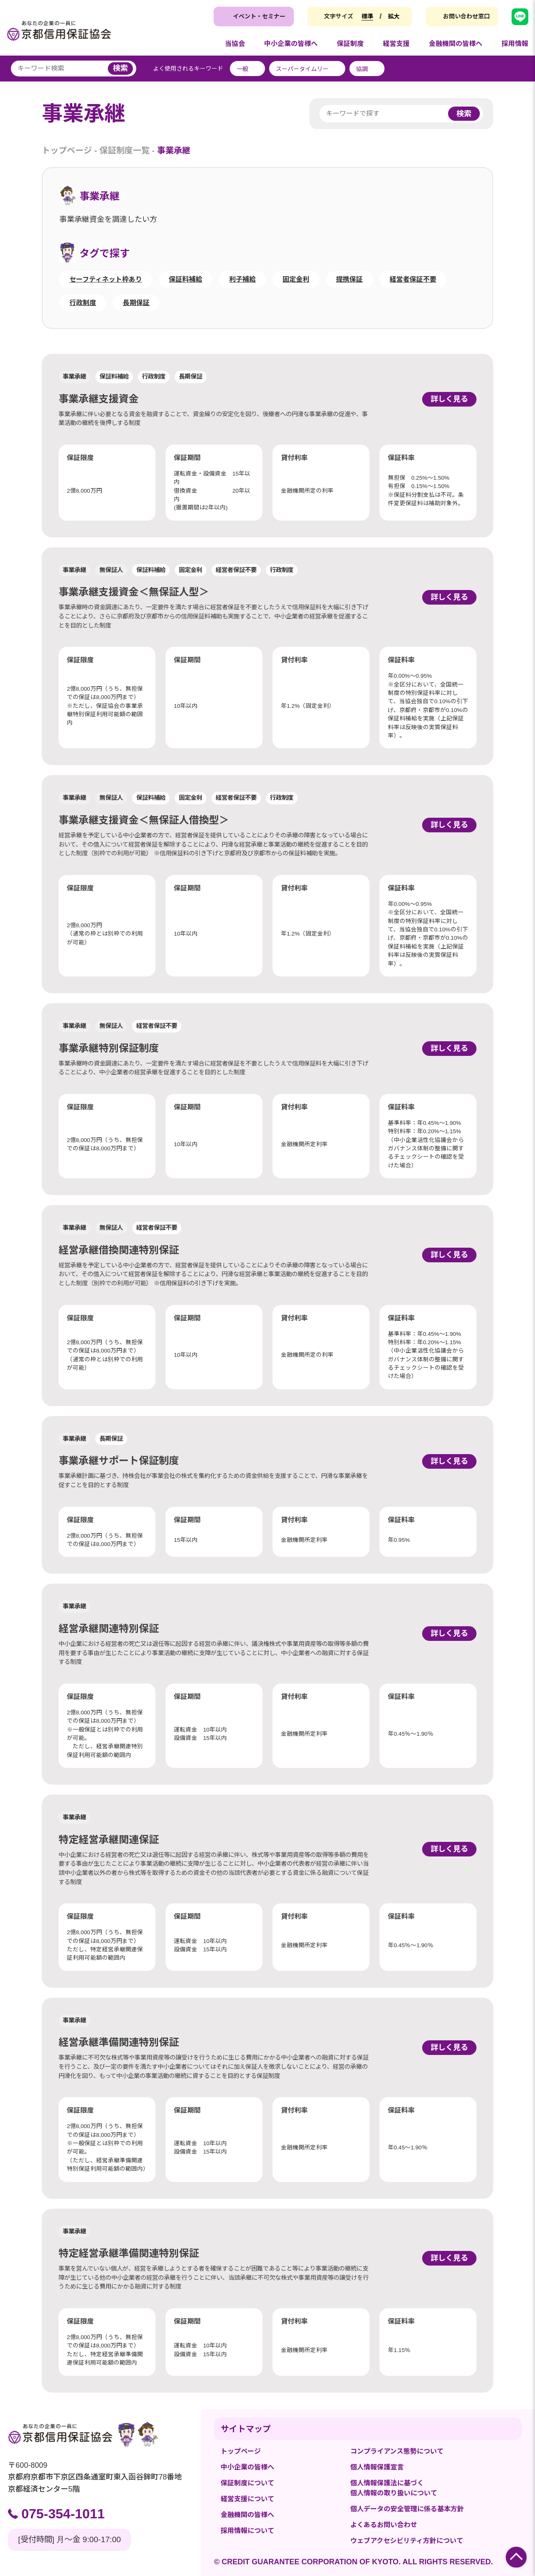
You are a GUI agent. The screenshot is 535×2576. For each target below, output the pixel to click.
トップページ (67, 150)
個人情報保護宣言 (377, 2467)
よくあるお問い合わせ (383, 2524)
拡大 (394, 16)
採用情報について (247, 2530)
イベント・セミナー (259, 16)
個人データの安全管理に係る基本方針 (407, 2508)
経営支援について (247, 2498)
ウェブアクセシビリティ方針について (406, 2540)
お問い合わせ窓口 (466, 16)
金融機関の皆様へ (247, 2514)
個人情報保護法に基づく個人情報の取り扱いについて (393, 2488)
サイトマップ (246, 2429)
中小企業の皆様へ (247, 2467)
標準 (367, 16)
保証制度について (247, 2483)
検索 (120, 68)
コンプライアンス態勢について (396, 2451)
